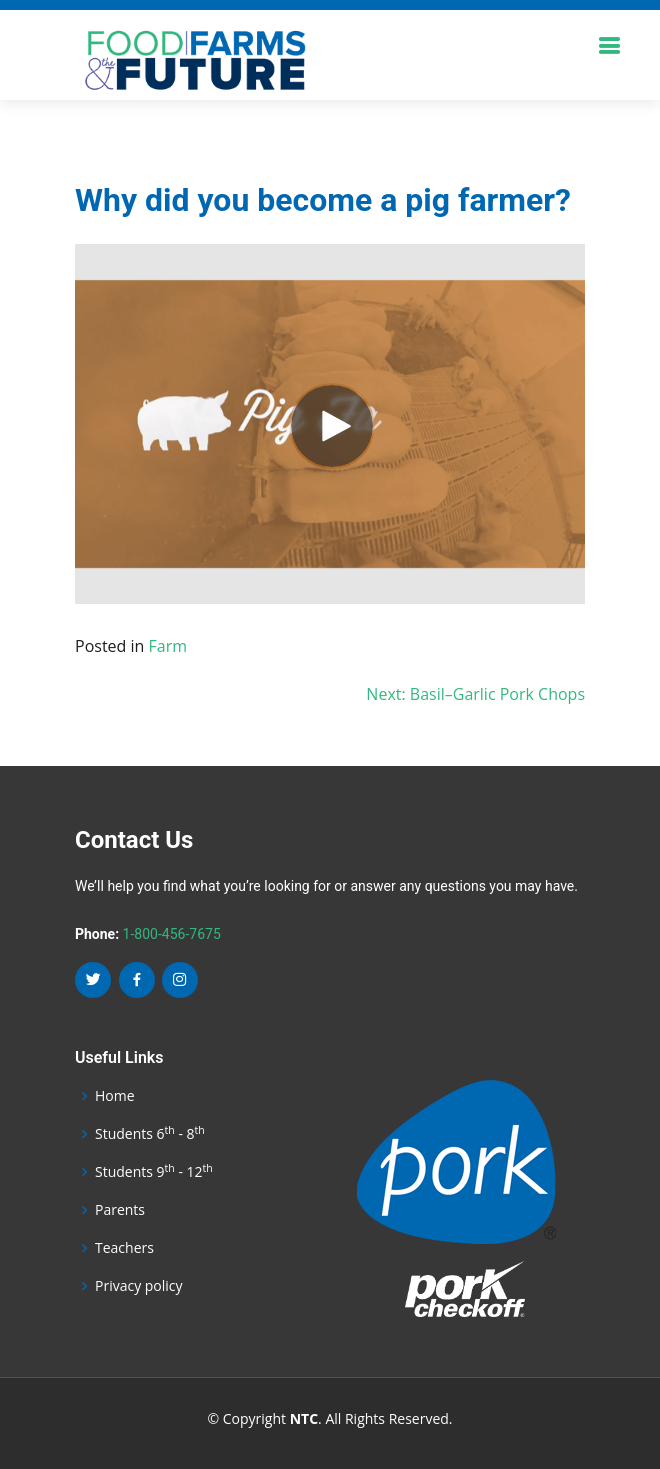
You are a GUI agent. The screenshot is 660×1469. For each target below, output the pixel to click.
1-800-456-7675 (172, 934)
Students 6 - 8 (150, 1134)
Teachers (124, 1248)
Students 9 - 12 (154, 1172)
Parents (120, 1210)
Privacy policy (139, 1286)
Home (115, 1096)
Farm (168, 646)
